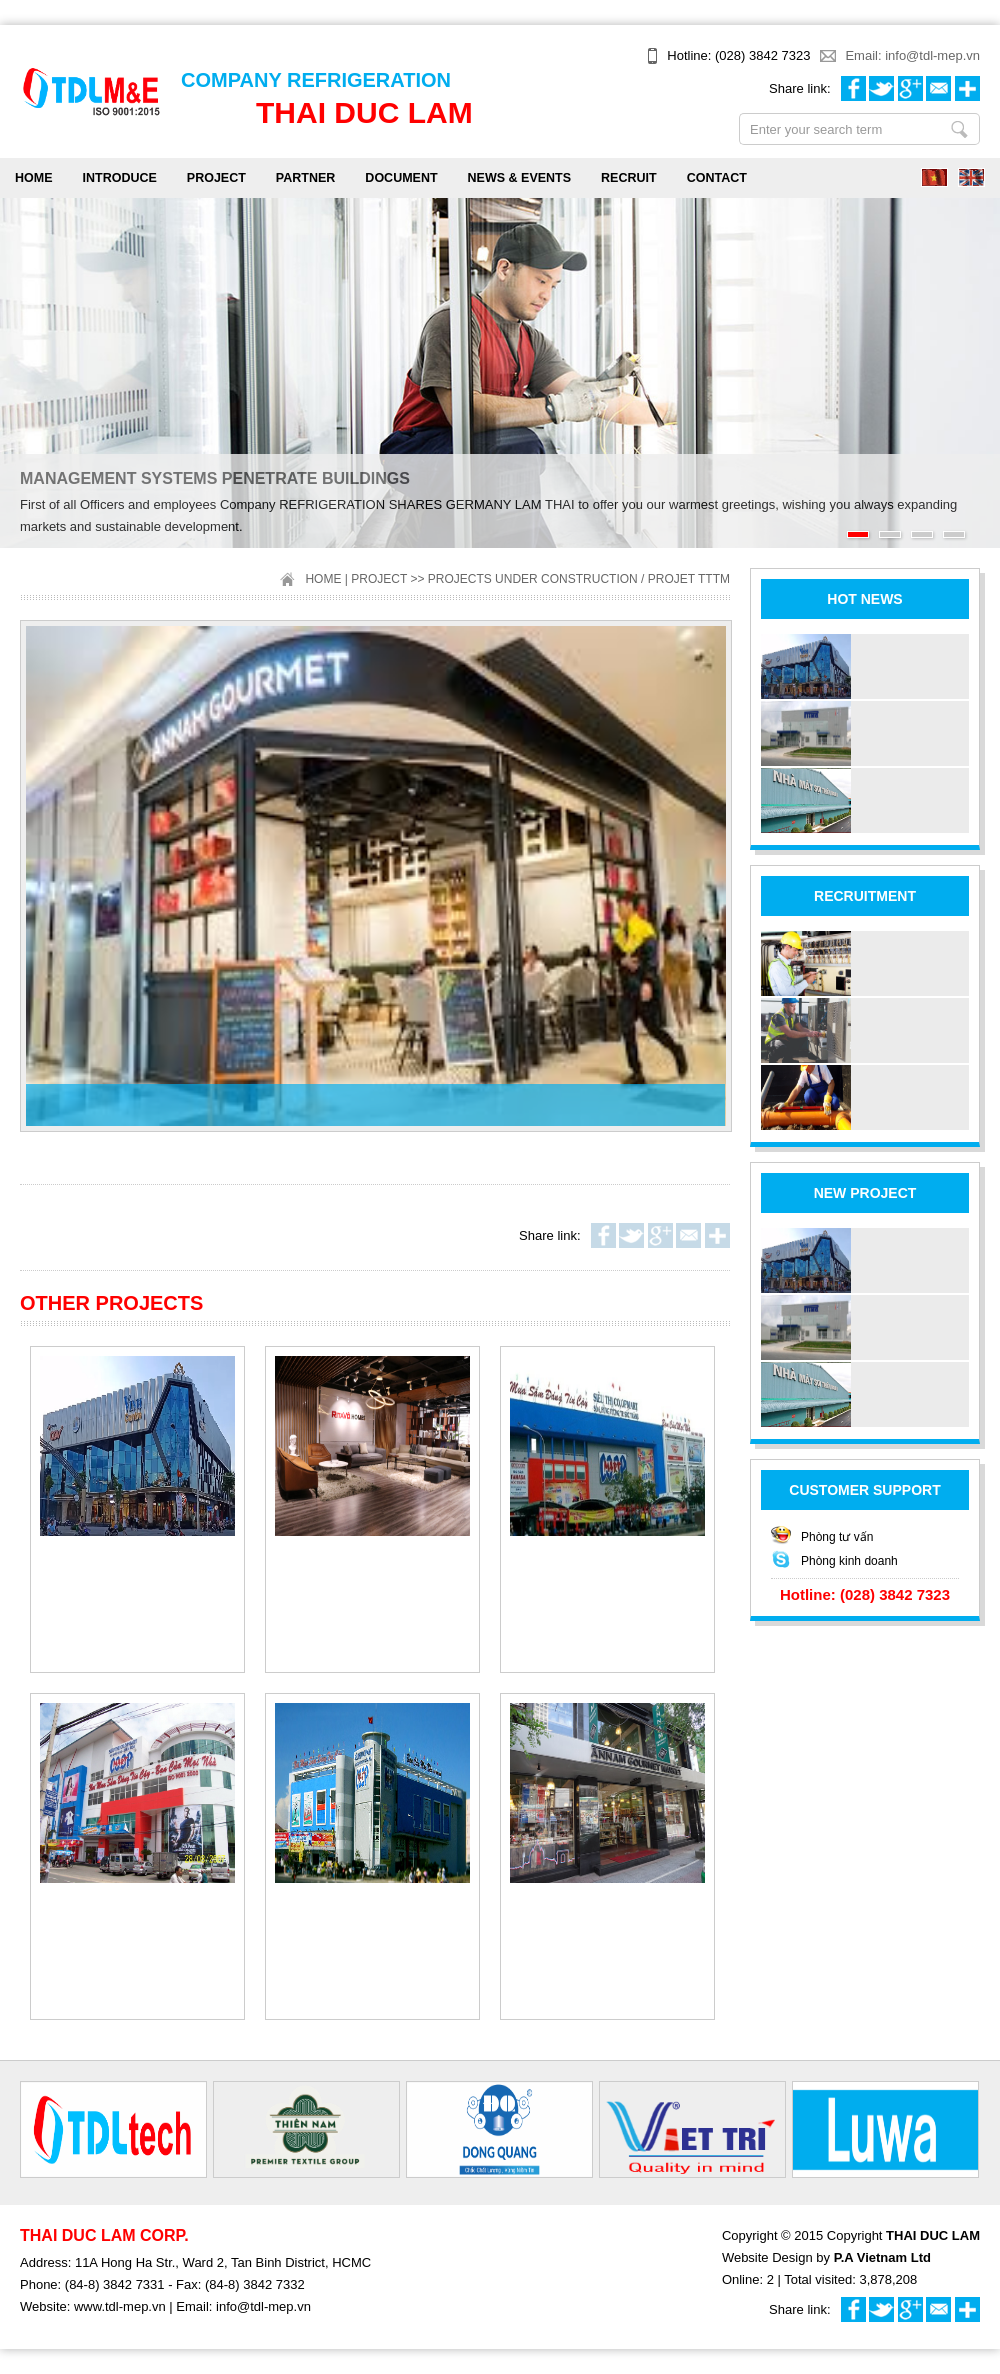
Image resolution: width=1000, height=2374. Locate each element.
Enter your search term (959, 129)
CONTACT (717, 178)
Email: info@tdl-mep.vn (912, 55)
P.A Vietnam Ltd (882, 2257)
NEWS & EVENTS (520, 178)
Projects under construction (533, 579)
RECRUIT (629, 178)
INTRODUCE (120, 178)
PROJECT (216, 178)
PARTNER (306, 178)
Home (34, 178)
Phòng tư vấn (837, 1537)
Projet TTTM (689, 579)
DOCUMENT (401, 178)
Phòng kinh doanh (849, 1561)
